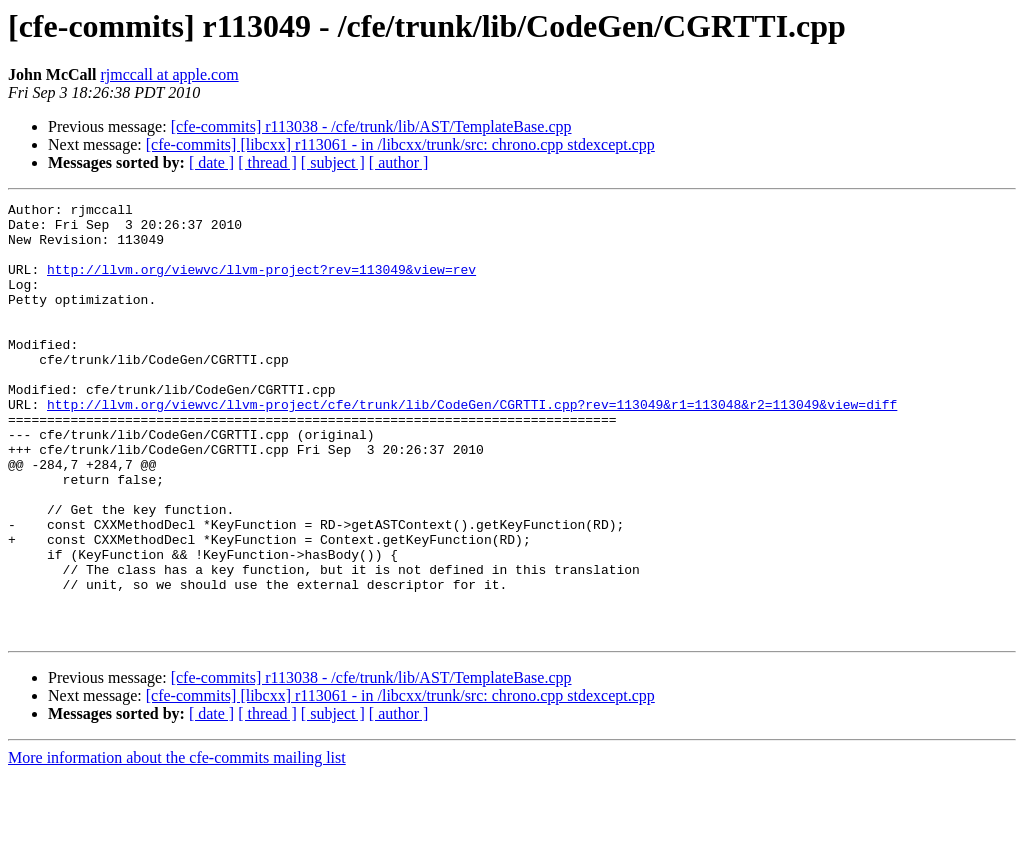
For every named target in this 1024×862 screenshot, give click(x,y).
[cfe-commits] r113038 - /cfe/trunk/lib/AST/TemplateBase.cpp (371, 126)
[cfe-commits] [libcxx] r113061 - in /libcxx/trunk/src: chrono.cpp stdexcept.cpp (400, 144)
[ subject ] (333, 162)
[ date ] (211, 162)
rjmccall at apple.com (169, 74)
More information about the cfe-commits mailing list (177, 844)
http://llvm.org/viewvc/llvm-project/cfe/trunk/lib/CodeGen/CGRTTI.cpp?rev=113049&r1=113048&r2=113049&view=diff (472, 446)
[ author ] (399, 162)
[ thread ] (267, 162)
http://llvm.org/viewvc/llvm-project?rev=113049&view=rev (261, 284)
